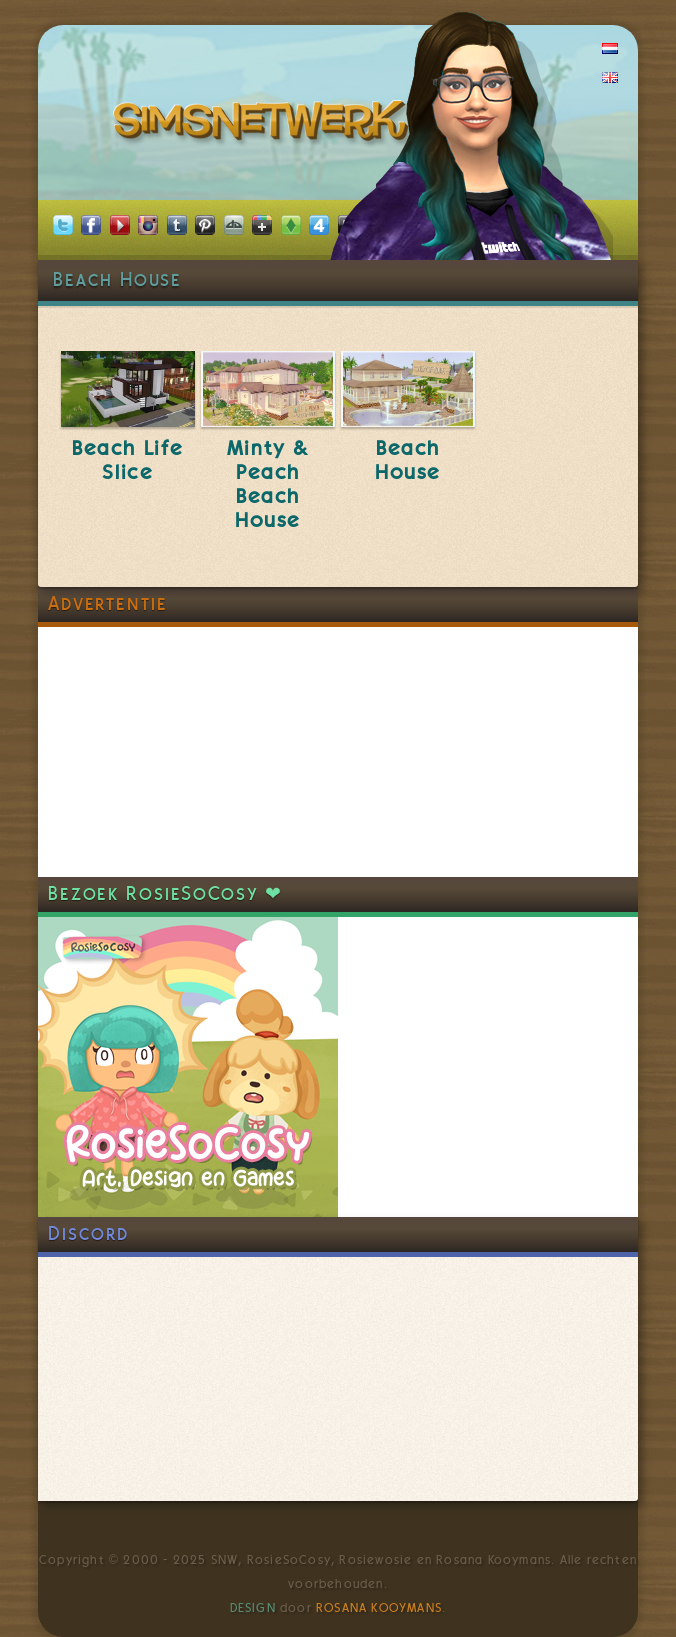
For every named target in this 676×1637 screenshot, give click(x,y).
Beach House (408, 460)
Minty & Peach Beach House (268, 484)
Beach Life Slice (128, 460)
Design (253, 1608)
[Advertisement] (188, 752)
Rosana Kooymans (379, 1608)
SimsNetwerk (264, 125)
